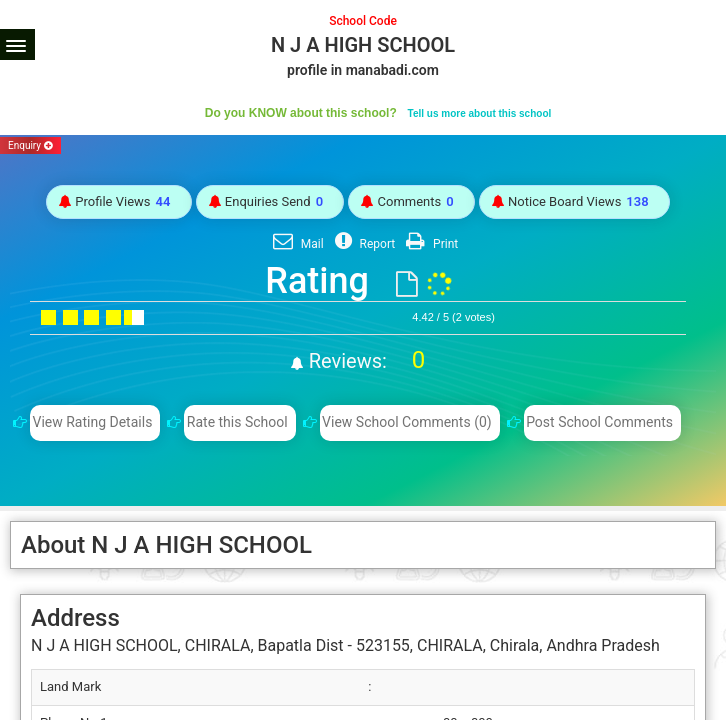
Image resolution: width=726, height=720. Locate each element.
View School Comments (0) (407, 422)
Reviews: (364, 361)
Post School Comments (599, 422)
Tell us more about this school (480, 113)
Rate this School (237, 422)
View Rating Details (92, 422)
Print (429, 244)
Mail (296, 244)
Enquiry (30, 145)
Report (363, 244)
